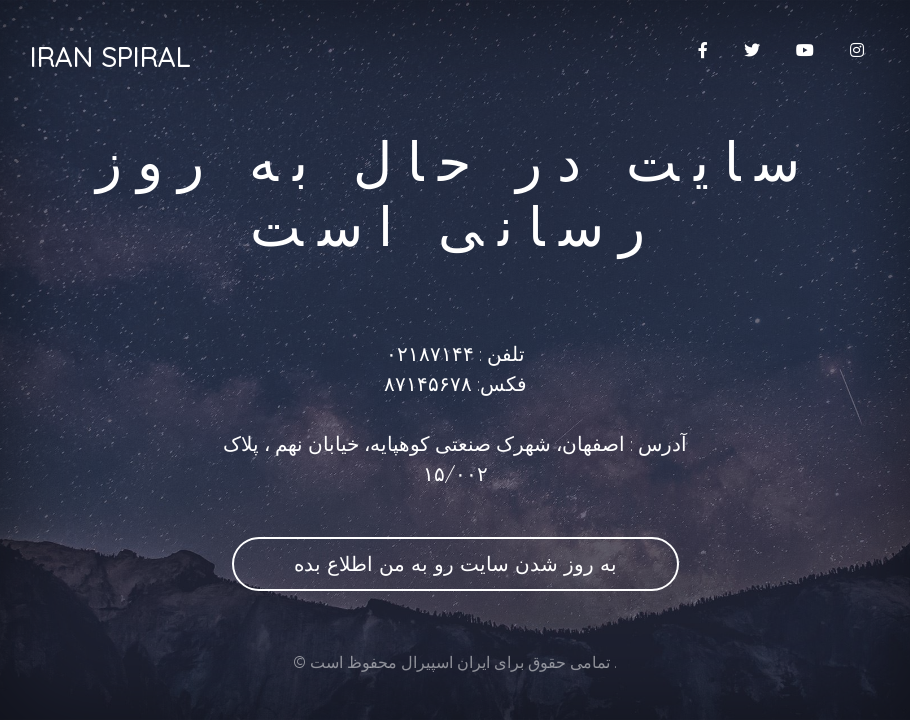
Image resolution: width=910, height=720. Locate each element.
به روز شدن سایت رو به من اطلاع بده (455, 563)
